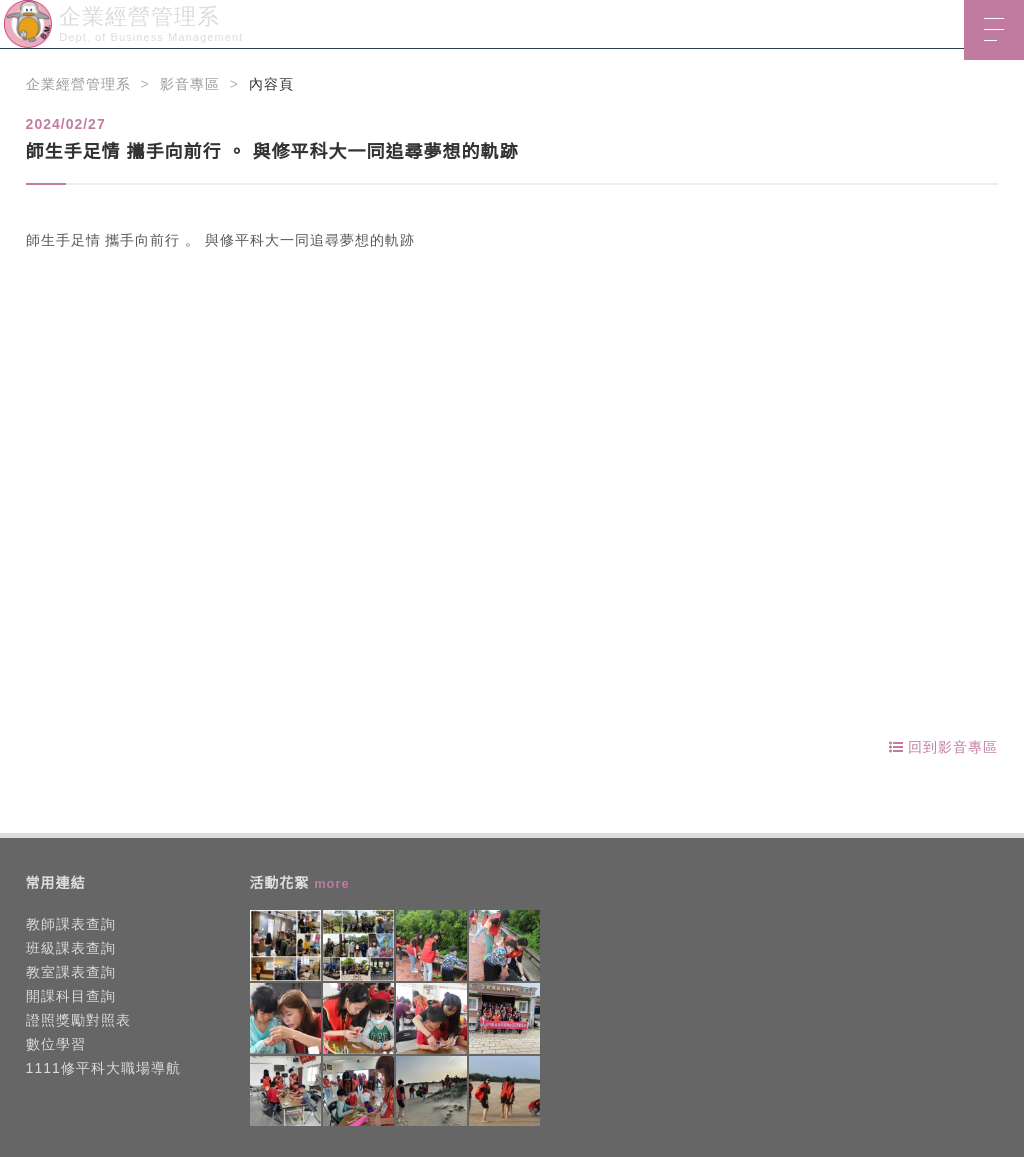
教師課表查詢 (71, 924)
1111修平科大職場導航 (103, 1068)
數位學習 (56, 1044)
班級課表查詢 (71, 948)
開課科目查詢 (71, 996)
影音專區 (190, 84)
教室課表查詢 (71, 972)
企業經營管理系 (78, 84)
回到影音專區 (944, 747)
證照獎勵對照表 (78, 1020)
